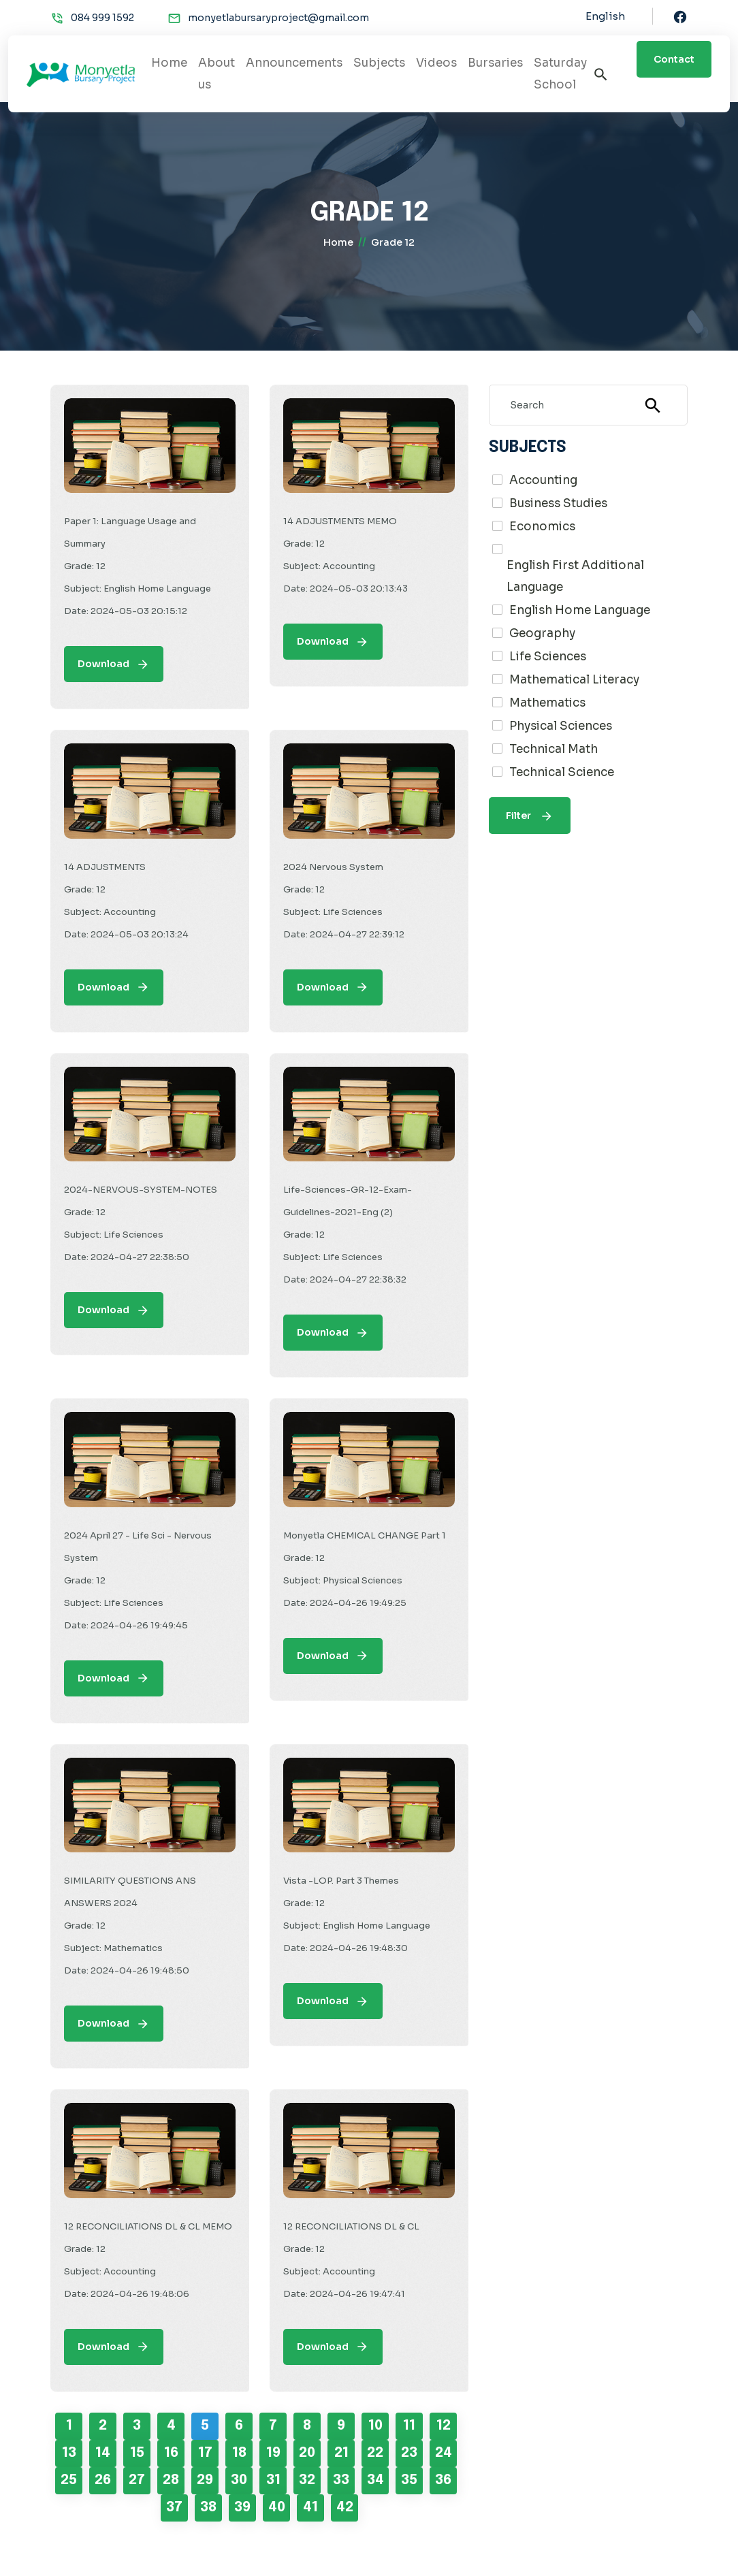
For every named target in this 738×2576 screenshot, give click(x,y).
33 (341, 2480)
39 (242, 2507)
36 (443, 2480)
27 (137, 2480)
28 (171, 2480)
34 (375, 2480)
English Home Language (579, 610)
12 (443, 2426)
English (605, 16)
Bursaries (495, 63)
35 (409, 2480)
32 (307, 2480)
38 (208, 2507)
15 (137, 2453)
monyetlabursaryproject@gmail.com (278, 18)
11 (409, 2426)
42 (344, 2507)
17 (205, 2453)
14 (102, 2453)
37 (174, 2507)
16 (171, 2453)
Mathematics (547, 703)
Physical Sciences (560, 726)
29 (205, 2480)
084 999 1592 (102, 18)
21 (341, 2453)
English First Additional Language (575, 576)
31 (273, 2480)
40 (276, 2507)
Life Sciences (547, 656)
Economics (542, 526)
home (338, 242)
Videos (436, 63)
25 (69, 2480)
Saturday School (560, 74)
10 (375, 2426)
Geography (542, 633)
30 (239, 2480)
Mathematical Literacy (574, 680)
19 (273, 2453)
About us (216, 74)
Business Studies (558, 503)
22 (375, 2453)
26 (103, 2480)
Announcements (294, 63)
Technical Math (553, 749)
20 (307, 2453)
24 (443, 2453)
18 (239, 2453)
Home (169, 63)
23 (409, 2453)
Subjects (379, 63)
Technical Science (561, 772)
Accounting (543, 480)
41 (310, 2507)
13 (69, 2453)
